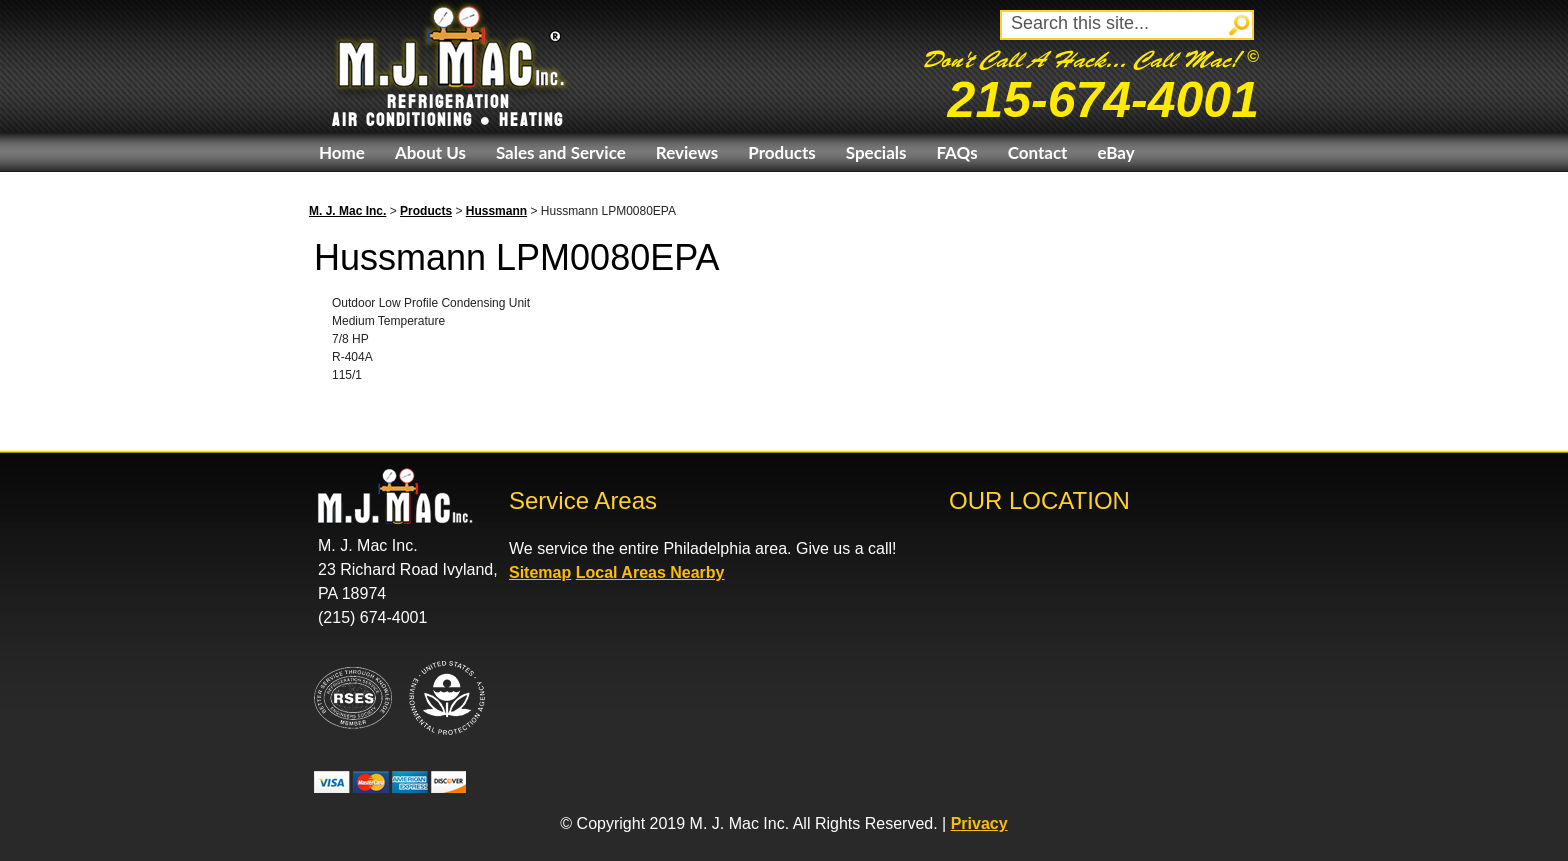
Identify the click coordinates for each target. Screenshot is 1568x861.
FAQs (956, 152)
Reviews (687, 152)
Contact (1038, 152)
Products (781, 152)
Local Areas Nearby (650, 572)
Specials (876, 152)
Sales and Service (561, 152)
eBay (1115, 152)
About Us (430, 152)
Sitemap (540, 572)
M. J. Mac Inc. (347, 211)
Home (342, 152)
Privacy (979, 823)
